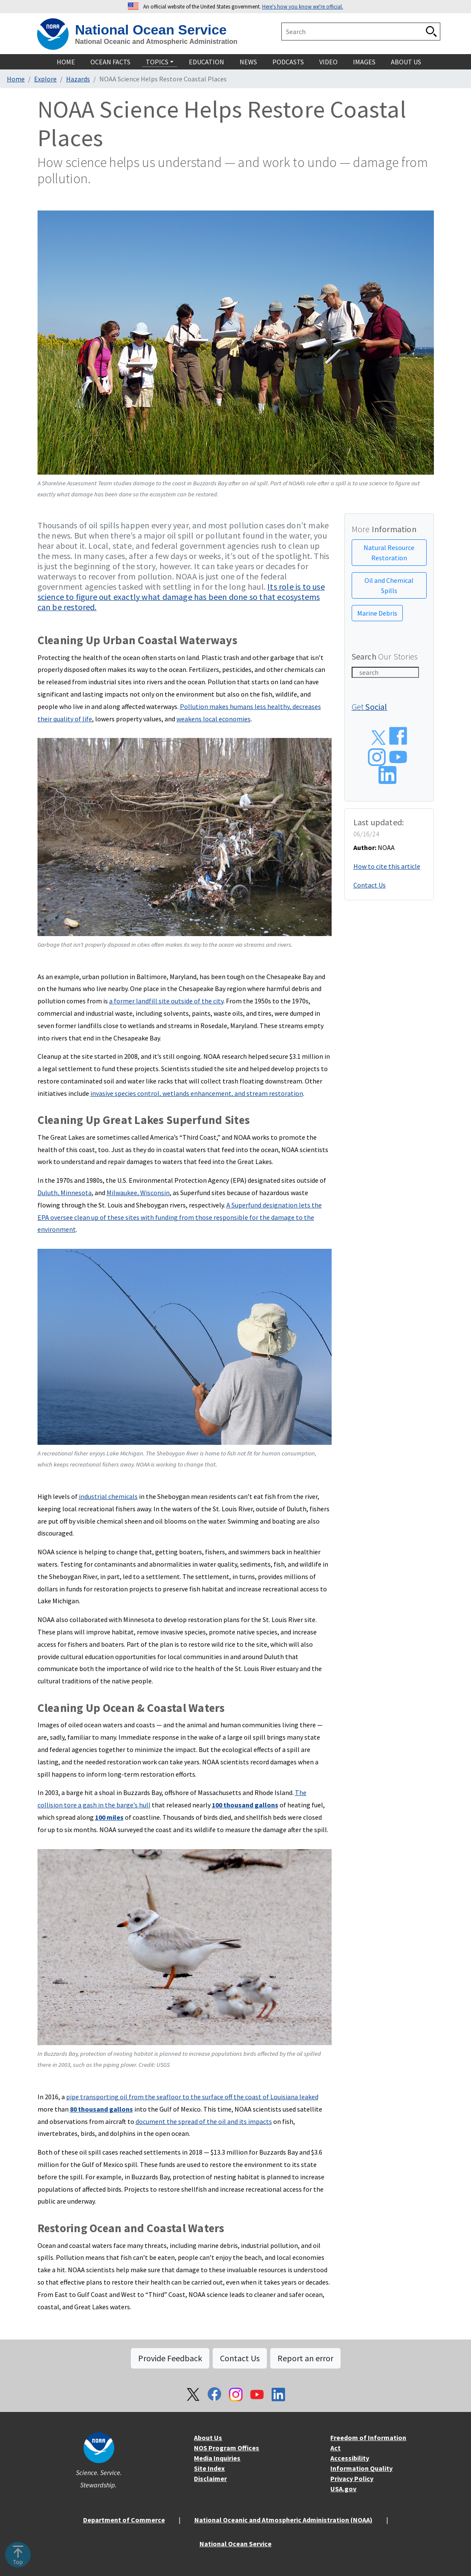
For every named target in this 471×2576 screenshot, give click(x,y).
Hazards (78, 79)
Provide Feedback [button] (170, 2358)
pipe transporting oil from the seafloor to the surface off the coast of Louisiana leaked (192, 2096)
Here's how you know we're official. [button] (302, 6)
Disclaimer (210, 2478)
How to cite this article (386, 866)
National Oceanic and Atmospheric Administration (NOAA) (283, 2519)
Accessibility (349, 2458)
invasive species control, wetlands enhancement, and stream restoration (196, 1093)
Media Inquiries (217, 2458)
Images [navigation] (364, 62)
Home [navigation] (66, 62)
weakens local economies (213, 719)
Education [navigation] (206, 62)
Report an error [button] (305, 2358)
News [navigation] (248, 62)
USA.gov (343, 2488)
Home (16, 79)
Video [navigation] (328, 62)
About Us (208, 2437)
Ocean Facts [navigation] (110, 62)
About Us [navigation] (406, 62)
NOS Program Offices (226, 2447)
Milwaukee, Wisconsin (138, 1192)
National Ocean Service (151, 29)
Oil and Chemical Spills (388, 585)
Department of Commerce (124, 2519)
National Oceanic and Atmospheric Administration (156, 41)
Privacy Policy (351, 2478)
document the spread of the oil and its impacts (204, 2121)
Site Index (209, 2468)
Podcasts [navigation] (288, 62)
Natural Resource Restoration (389, 552)
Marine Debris (377, 613)
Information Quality (361, 2468)
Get (369, 706)
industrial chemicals (108, 1496)
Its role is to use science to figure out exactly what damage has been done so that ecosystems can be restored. (181, 596)
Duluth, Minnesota (65, 1192)
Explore (45, 79)
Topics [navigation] (157, 62)
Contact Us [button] (240, 2358)
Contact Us (369, 885)
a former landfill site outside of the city (166, 1001)
